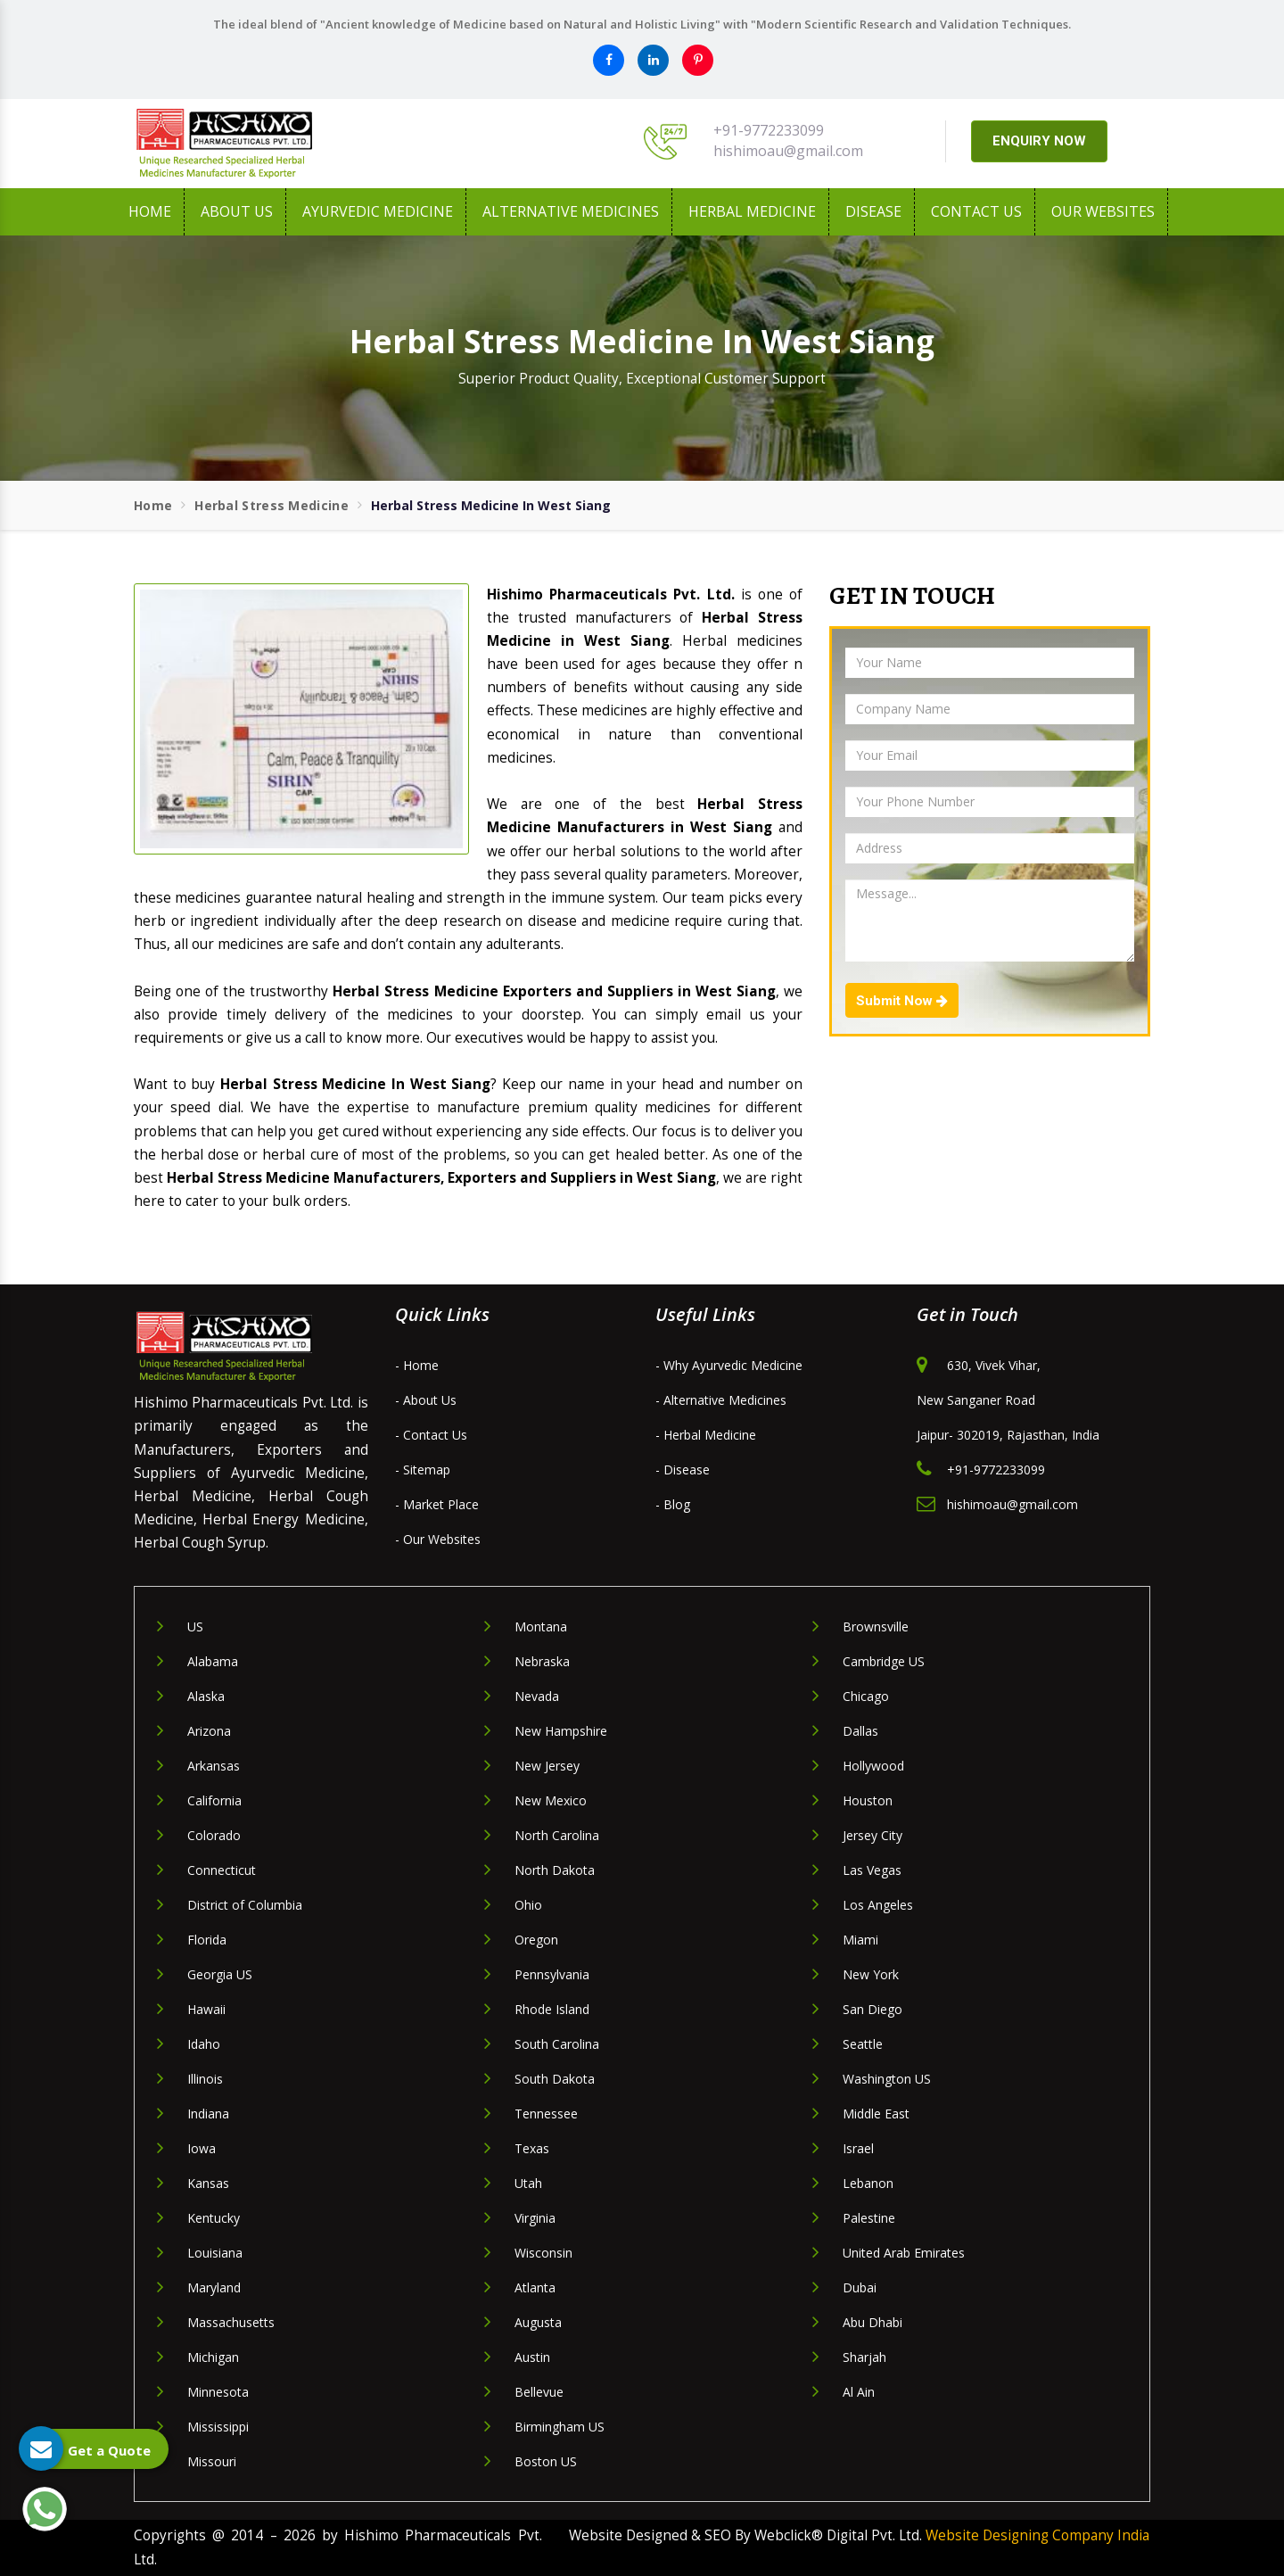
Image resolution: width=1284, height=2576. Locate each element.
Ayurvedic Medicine (377, 211)
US (195, 1626)
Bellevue (539, 2391)
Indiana (208, 2113)
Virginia (535, 2217)
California (214, 1800)
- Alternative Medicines (720, 1399)
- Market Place (437, 1504)
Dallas (860, 1730)
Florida (206, 1939)
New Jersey (547, 1765)
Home (149, 211)
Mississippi (218, 2426)
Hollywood (873, 1765)
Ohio (528, 1904)
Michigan (213, 2357)
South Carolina (556, 2043)
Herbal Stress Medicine (271, 505)
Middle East (876, 2113)
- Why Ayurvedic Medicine (728, 1365)
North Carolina (556, 1835)
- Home (417, 1365)
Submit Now (902, 1001)
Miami (860, 1939)
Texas (531, 2148)
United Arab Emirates (904, 2252)
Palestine (869, 2217)
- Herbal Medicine (705, 1434)
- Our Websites (438, 1539)
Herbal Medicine (752, 211)
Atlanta (535, 2287)
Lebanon (868, 2183)
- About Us (426, 1399)
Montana (540, 1626)
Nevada (536, 1696)
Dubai (860, 2287)
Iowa (201, 2148)
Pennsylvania (551, 1974)
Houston (868, 1800)
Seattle (863, 2043)
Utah (528, 2183)
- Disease (682, 1469)
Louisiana (215, 2252)
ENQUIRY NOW (1039, 141)
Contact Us (976, 211)
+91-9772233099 (768, 130)
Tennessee (546, 2113)
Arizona (209, 1730)
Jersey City (872, 1835)
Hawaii (206, 2009)
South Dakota (554, 2078)
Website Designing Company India (1037, 2535)
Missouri (211, 2461)
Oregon (536, 1939)
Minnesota (218, 2391)
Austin (532, 2357)
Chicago (866, 1696)
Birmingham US (559, 2426)
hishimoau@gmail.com (788, 151)
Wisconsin (543, 2252)
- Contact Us (431, 1434)
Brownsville (876, 1626)
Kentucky (213, 2217)
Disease (873, 211)
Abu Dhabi (872, 2322)
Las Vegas (872, 1870)
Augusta (538, 2322)
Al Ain (859, 2391)
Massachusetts (231, 2322)
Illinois (205, 2078)
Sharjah (864, 2357)
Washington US (887, 2078)
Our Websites (1103, 211)
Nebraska (542, 1661)
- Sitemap (422, 1469)
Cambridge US (884, 1661)
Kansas (208, 2183)
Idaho (203, 2043)
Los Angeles (878, 1904)
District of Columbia (244, 1904)
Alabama (212, 1661)
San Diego (872, 2009)
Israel (858, 2148)
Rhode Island (551, 2009)
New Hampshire (560, 1730)
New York (871, 1974)
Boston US (545, 2461)
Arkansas (213, 1765)
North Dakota (554, 1870)
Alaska (206, 1696)
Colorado (214, 1835)
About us (237, 211)
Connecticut (221, 1870)
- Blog (672, 1504)
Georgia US (219, 1974)
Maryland (214, 2287)
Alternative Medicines (570, 211)
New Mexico (550, 1800)
